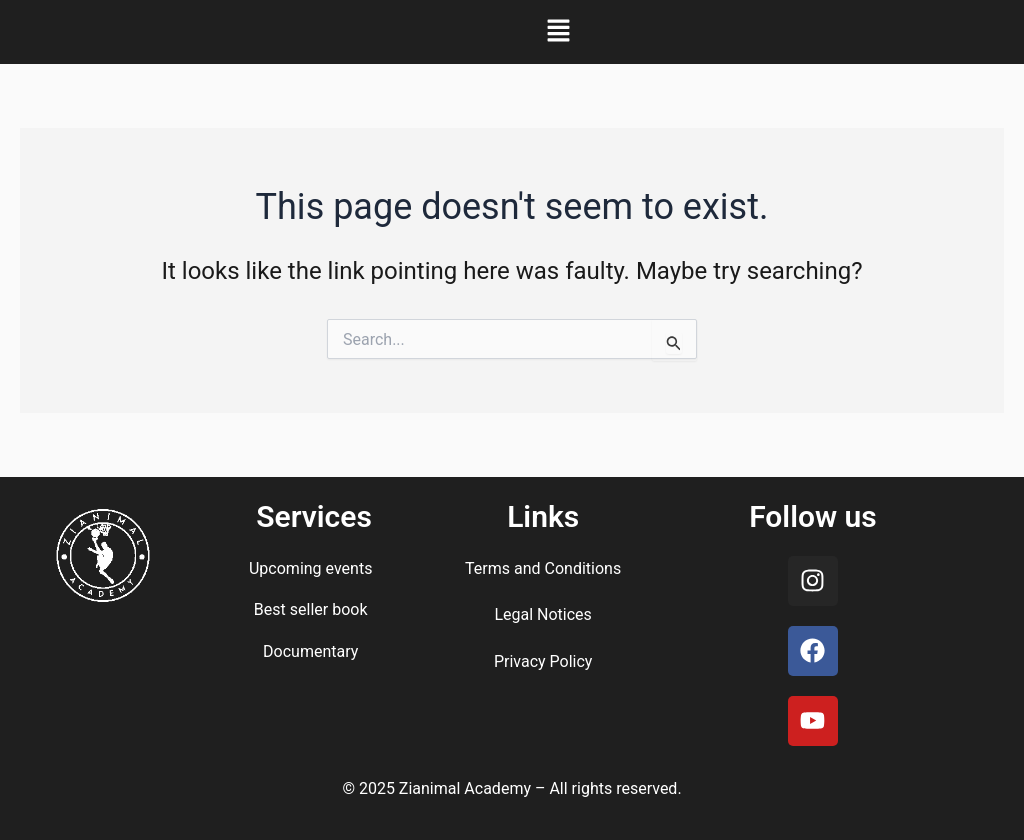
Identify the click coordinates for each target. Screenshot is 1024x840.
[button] (558, 32)
